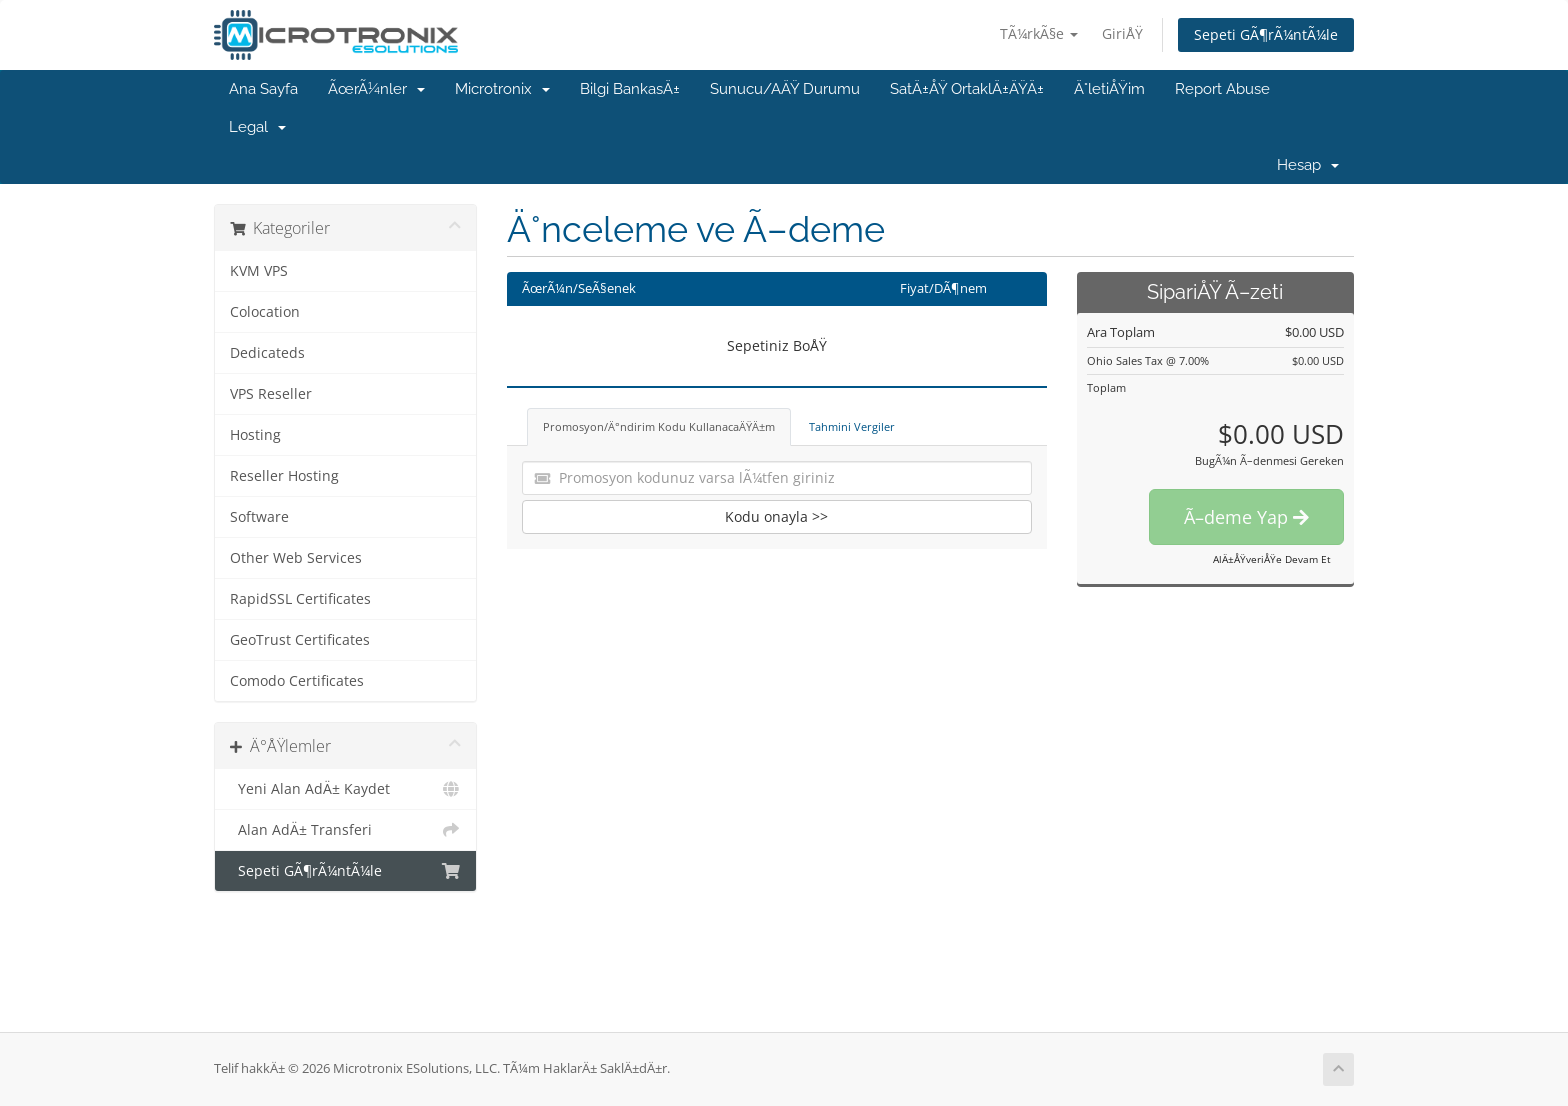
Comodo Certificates (297, 681)
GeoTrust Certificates (300, 640)
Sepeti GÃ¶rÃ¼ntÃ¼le (1266, 34)
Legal (257, 127)
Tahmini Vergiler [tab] (852, 426)
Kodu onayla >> (776, 516)
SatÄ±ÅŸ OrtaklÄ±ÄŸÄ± (967, 89)
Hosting (255, 435)
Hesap (1308, 165)
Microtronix (502, 89)
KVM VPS (259, 271)
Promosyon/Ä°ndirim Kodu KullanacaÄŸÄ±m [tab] (659, 426)
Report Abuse (1222, 89)
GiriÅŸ (1122, 33)
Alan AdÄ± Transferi (345, 830)
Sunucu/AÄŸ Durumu (785, 89)
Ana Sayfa (263, 89)
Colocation (265, 312)
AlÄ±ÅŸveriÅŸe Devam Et (1272, 559)
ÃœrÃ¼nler (376, 89)
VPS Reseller (271, 394)
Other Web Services (296, 558)
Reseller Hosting (284, 476)
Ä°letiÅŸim (1109, 89)
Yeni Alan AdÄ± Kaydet (345, 789)
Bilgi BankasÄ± (630, 89)
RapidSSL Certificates (300, 599)
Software (259, 517)
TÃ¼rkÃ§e (1039, 33)
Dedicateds (267, 353)
